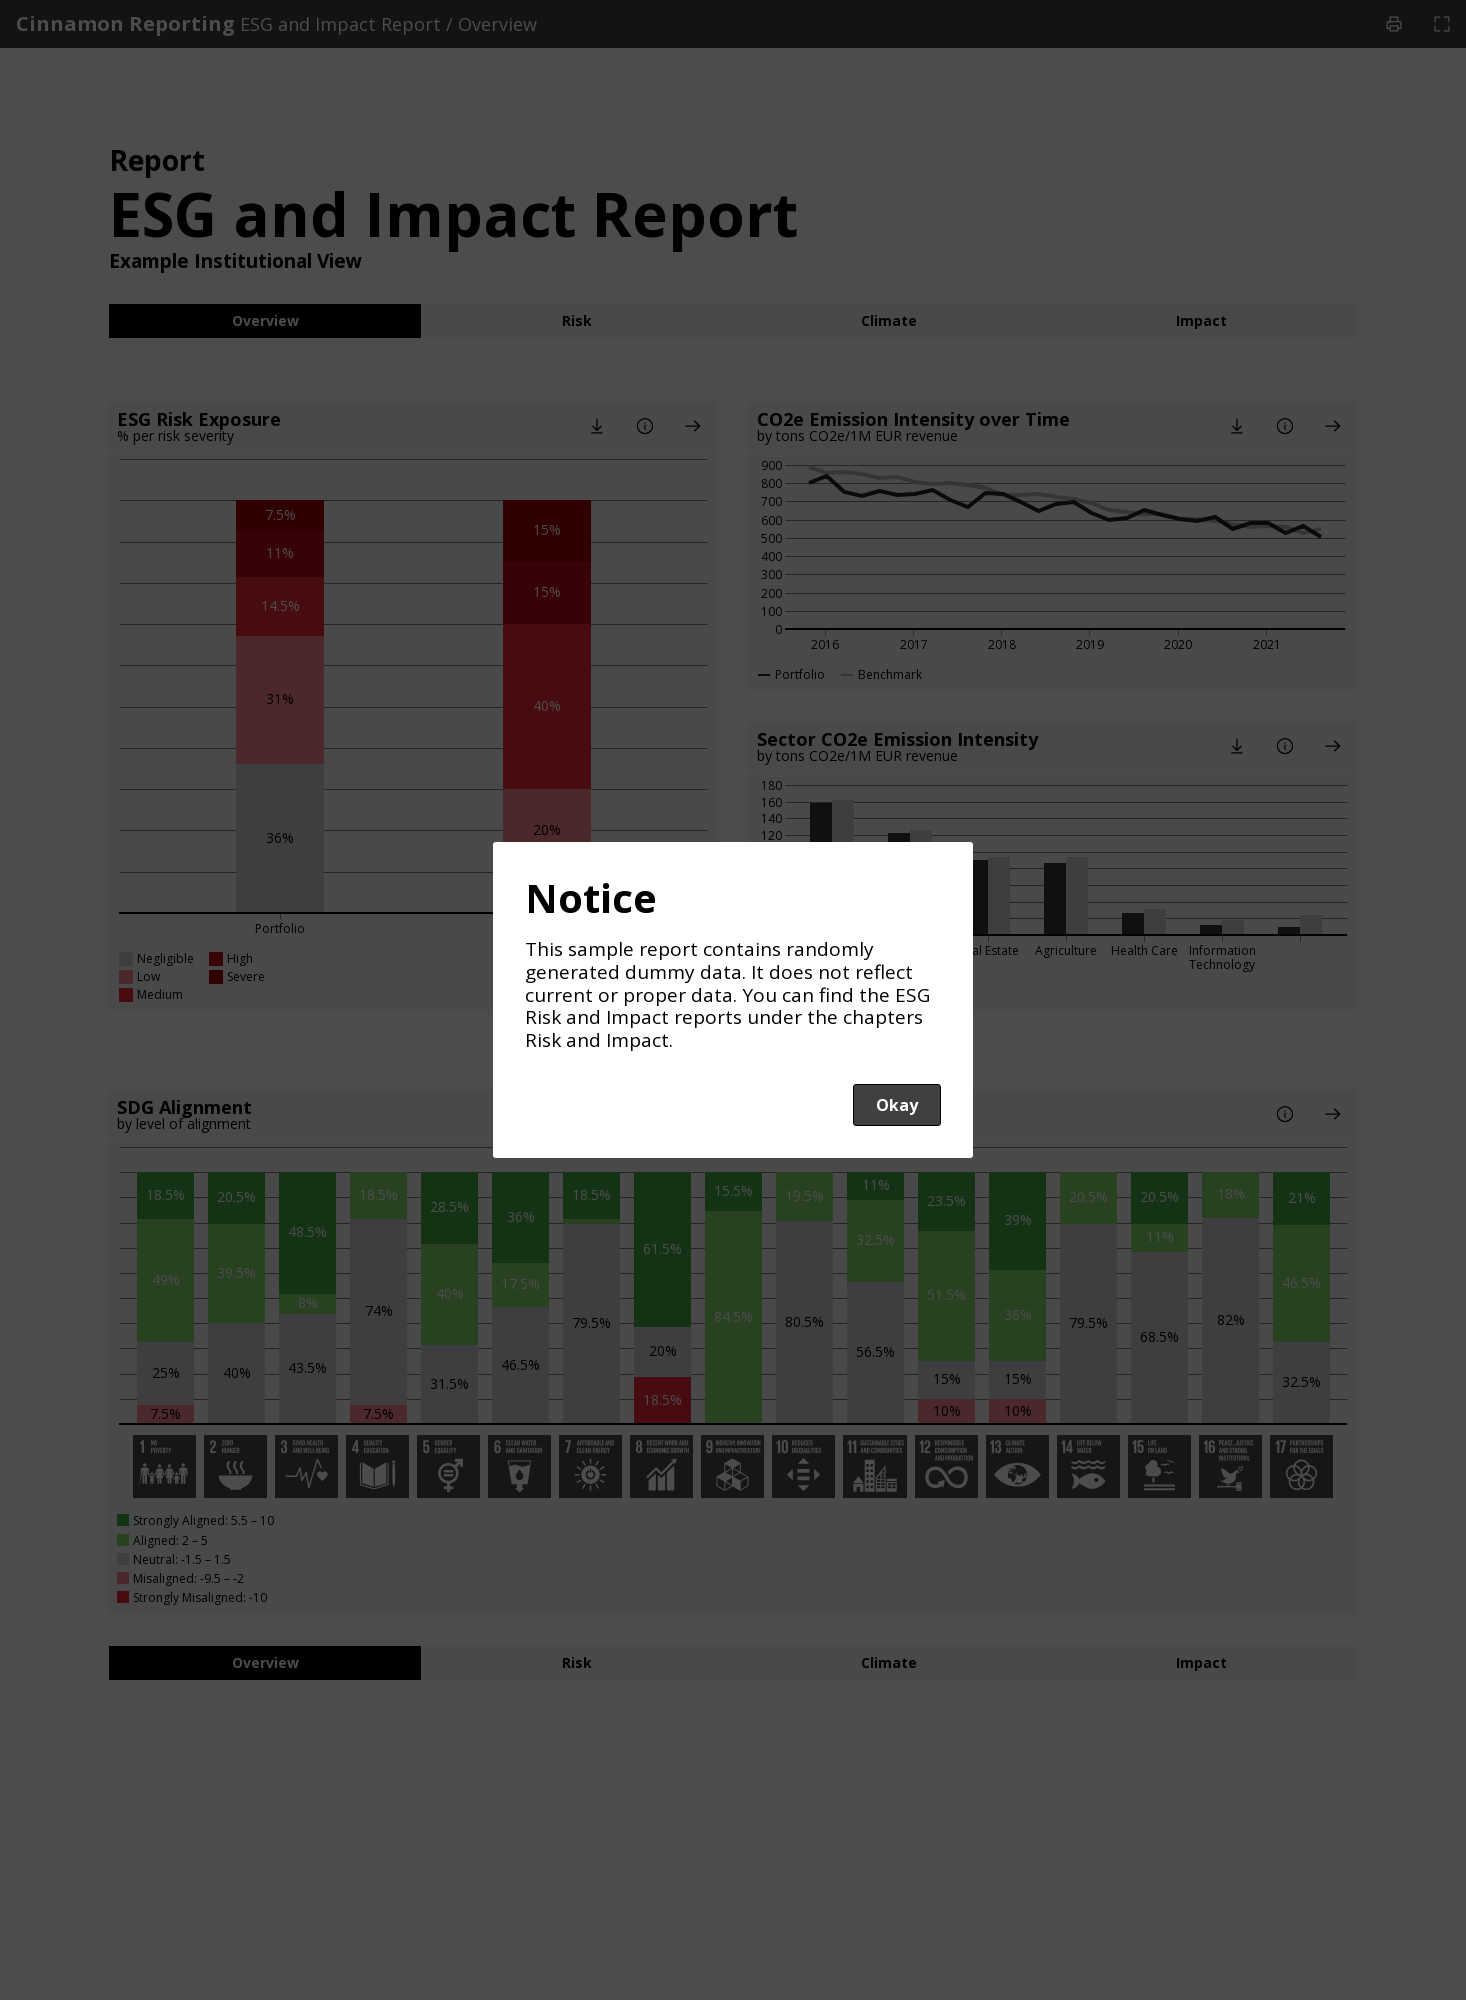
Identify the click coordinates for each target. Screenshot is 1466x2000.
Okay (897, 1105)
